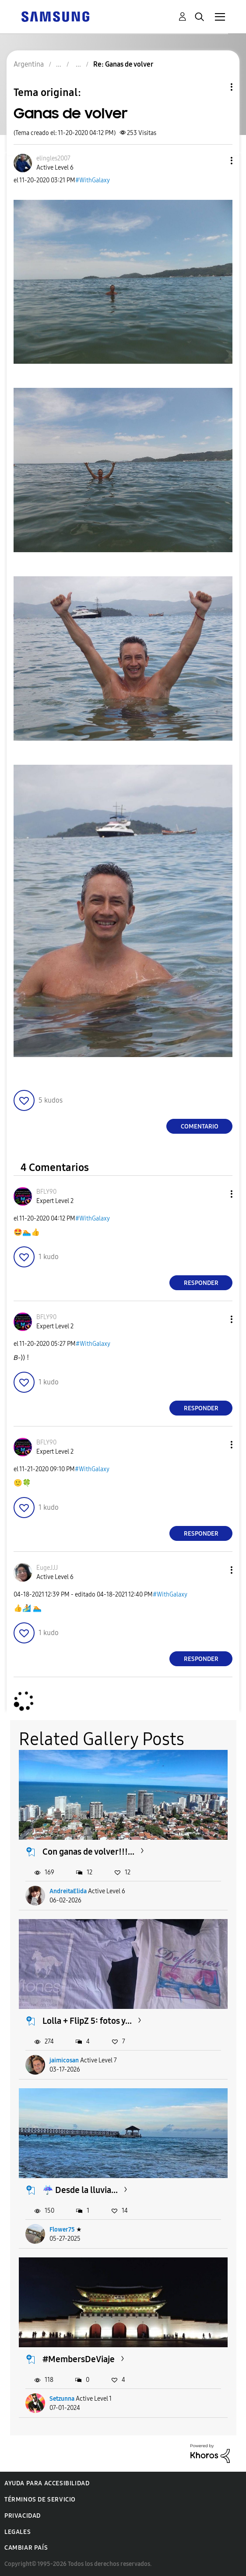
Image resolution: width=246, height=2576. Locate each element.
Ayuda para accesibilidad (46, 2483)
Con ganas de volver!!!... (88, 1851)
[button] (217, 160)
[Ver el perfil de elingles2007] (53, 158)
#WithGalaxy (92, 180)
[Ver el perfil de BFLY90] (46, 1192)
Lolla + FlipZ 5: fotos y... (87, 2020)
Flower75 (62, 2229)
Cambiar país (26, 2547)
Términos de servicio (40, 2499)
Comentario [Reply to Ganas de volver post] (199, 1126)
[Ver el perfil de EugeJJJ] (47, 1568)
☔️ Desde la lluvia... (80, 2190)
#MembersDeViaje (78, 2359)
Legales (17, 2532)
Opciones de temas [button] (216, 87)
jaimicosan (64, 2060)
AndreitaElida (68, 1891)
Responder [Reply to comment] (201, 1283)
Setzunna (61, 2398)
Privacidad (22, 2515)
